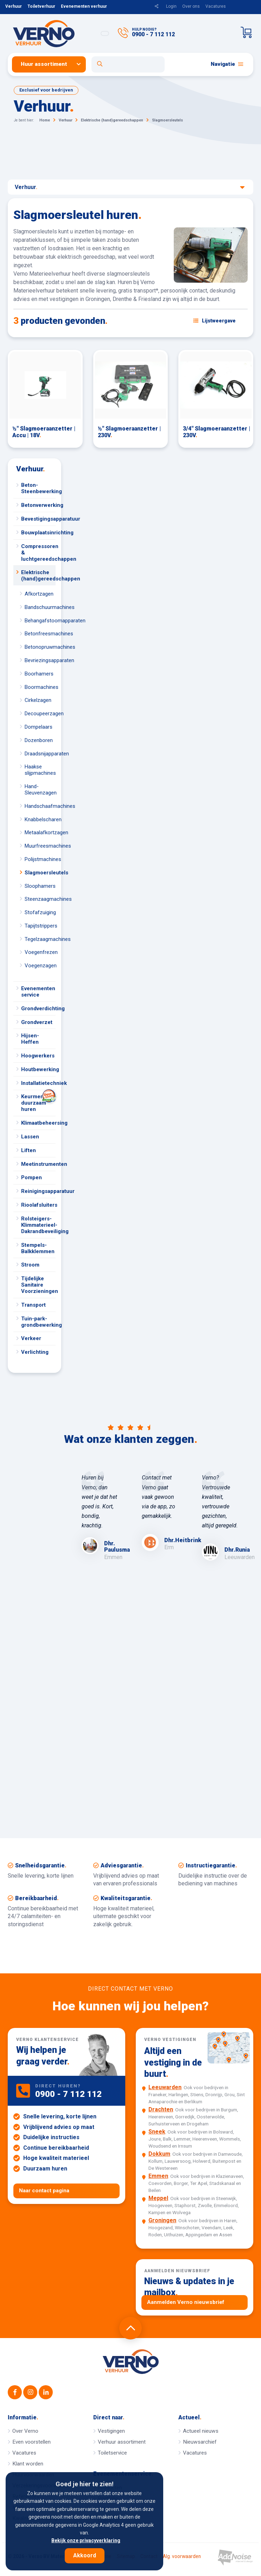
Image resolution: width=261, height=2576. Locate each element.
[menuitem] (51, 64)
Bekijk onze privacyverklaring (85, 2540)
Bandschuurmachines (40, 607)
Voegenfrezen (40, 952)
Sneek (156, 2131)
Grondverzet (36, 1022)
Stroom (30, 1265)
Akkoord (84, 2555)
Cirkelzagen (38, 700)
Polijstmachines (40, 859)
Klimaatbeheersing (38, 1123)
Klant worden (27, 2464)
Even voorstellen (31, 2442)
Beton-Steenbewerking (38, 488)
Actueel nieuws (200, 2431)
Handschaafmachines (40, 806)
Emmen (158, 2176)
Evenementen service (38, 991)
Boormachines (40, 687)
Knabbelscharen (40, 819)
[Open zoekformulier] (127, 64)
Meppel (158, 2198)
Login (171, 6)
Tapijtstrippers (40, 926)
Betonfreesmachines (40, 633)
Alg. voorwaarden (182, 2556)
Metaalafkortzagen (40, 832)
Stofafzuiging (40, 912)
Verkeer (31, 1338)
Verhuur (13, 6)
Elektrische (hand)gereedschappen (38, 575)
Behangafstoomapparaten (40, 620)
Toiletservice (112, 2453)
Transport (33, 1305)
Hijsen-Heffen (30, 1038)
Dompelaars (38, 727)
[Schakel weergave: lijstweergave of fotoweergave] (214, 320)
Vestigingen (111, 2431)
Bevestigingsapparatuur (38, 519)
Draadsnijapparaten (40, 753)
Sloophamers (40, 886)
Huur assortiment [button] (44, 64)
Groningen (162, 2220)
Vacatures (215, 6)
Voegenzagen (40, 965)
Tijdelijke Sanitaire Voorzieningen (38, 1284)
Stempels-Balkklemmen (38, 1248)
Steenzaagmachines (40, 899)
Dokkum (159, 2153)
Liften (28, 1150)
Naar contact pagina (44, 2190)
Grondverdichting (38, 1008)
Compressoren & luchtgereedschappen (38, 552)
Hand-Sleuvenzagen (40, 789)
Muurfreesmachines (40, 846)
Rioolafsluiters (38, 1205)
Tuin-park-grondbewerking (38, 1321)
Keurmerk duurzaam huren (38, 1101)
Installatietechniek (38, 1083)
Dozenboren (39, 740)
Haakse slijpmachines (40, 770)
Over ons (191, 6)
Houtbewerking (38, 1069)
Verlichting (35, 1352)
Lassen (30, 1136)
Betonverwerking (38, 505)
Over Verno (25, 2431)
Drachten (160, 2109)
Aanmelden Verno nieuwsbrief (185, 2302)
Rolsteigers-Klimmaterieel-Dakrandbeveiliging (38, 1224)
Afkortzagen (39, 594)
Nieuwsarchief (200, 2442)
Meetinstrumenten (38, 1164)
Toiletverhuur (41, 6)
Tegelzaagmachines (40, 939)
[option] (100, 1517)
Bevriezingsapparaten (40, 660)
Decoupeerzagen (40, 713)
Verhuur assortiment (122, 2442)
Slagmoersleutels (40, 872)
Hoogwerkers (38, 1056)
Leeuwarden (165, 2087)
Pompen (31, 1177)
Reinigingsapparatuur (38, 1191)
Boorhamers (39, 674)
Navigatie (227, 64)
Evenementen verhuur (84, 6)
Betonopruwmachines (40, 647)
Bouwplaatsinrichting (38, 532)
